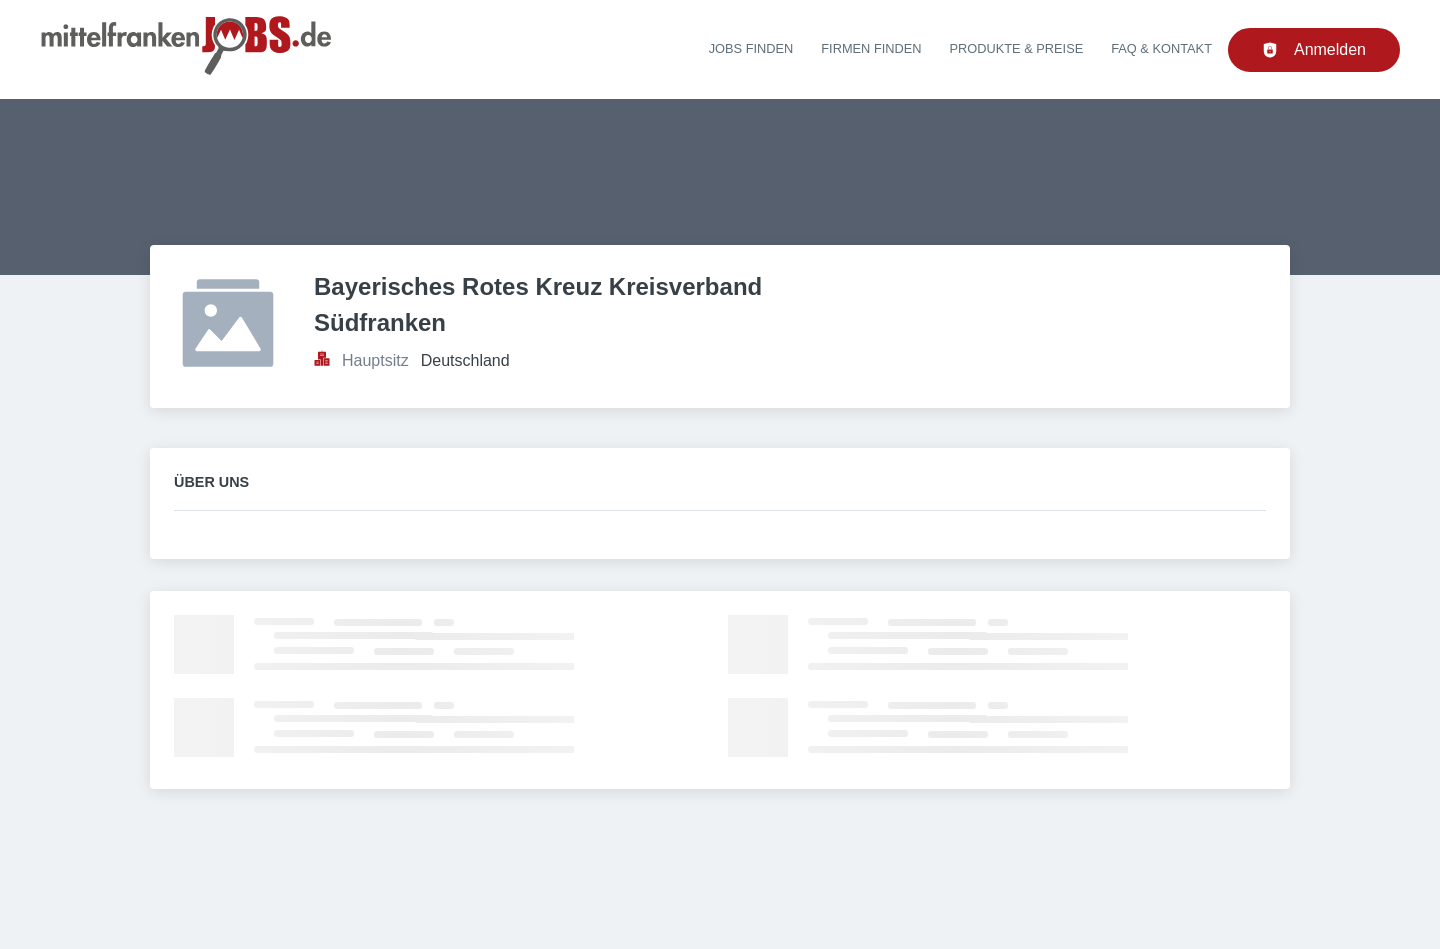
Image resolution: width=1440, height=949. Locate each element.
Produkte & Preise (1017, 48)
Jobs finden (751, 48)
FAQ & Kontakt (1161, 48)
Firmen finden (871, 48)
